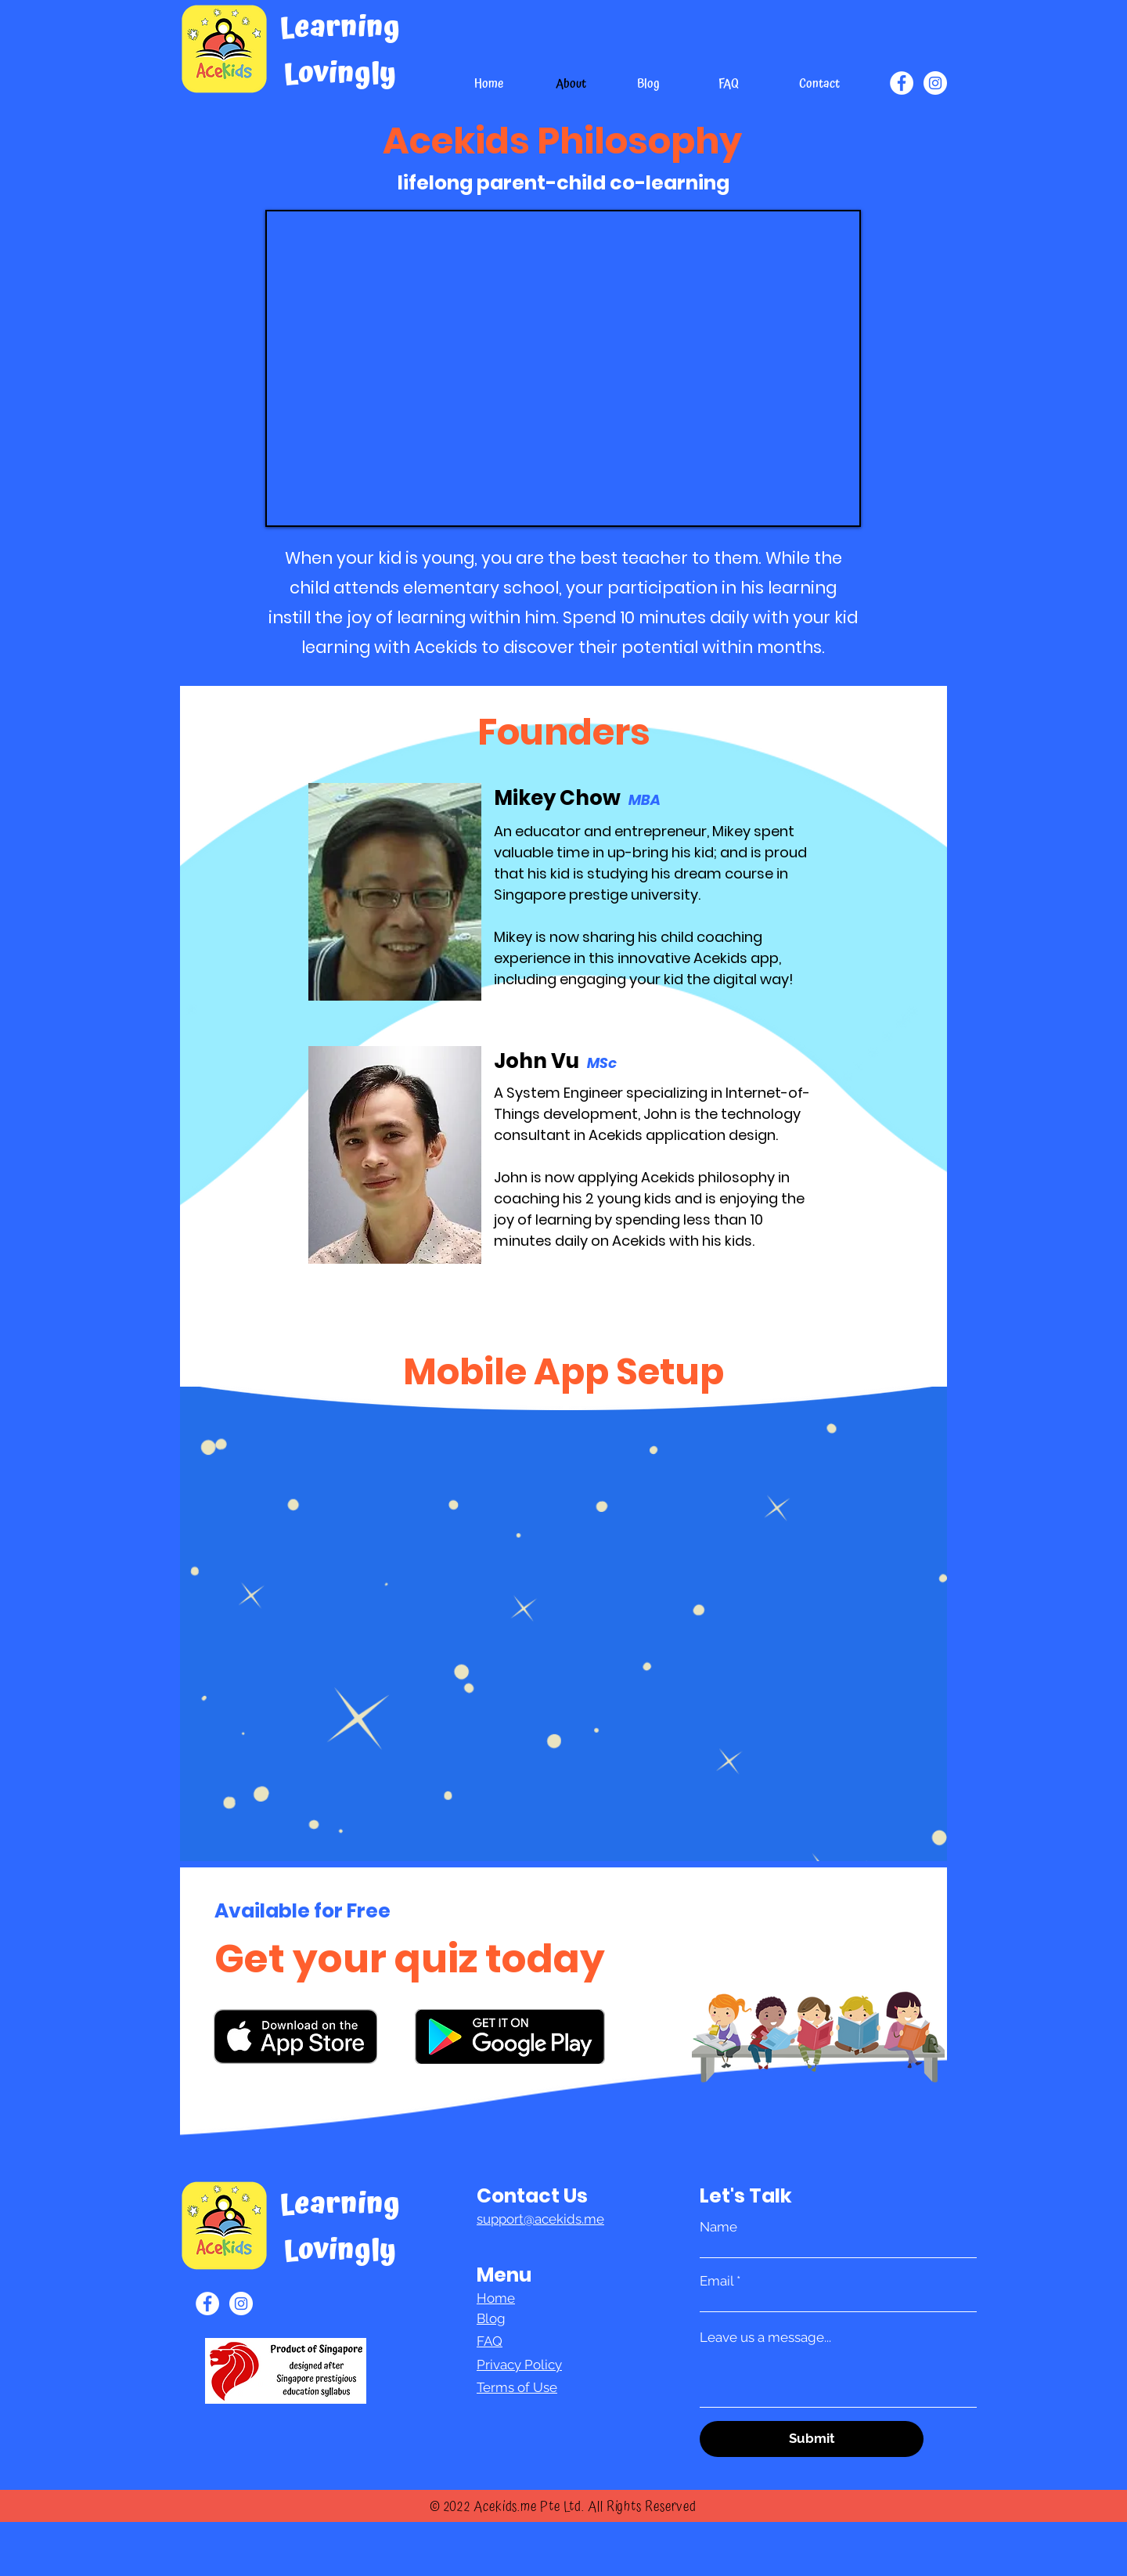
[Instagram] (935, 83)
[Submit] (812, 2439)
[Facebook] (901, 83)
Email (716, 2281)
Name (718, 2227)
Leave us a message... (765, 2337)
